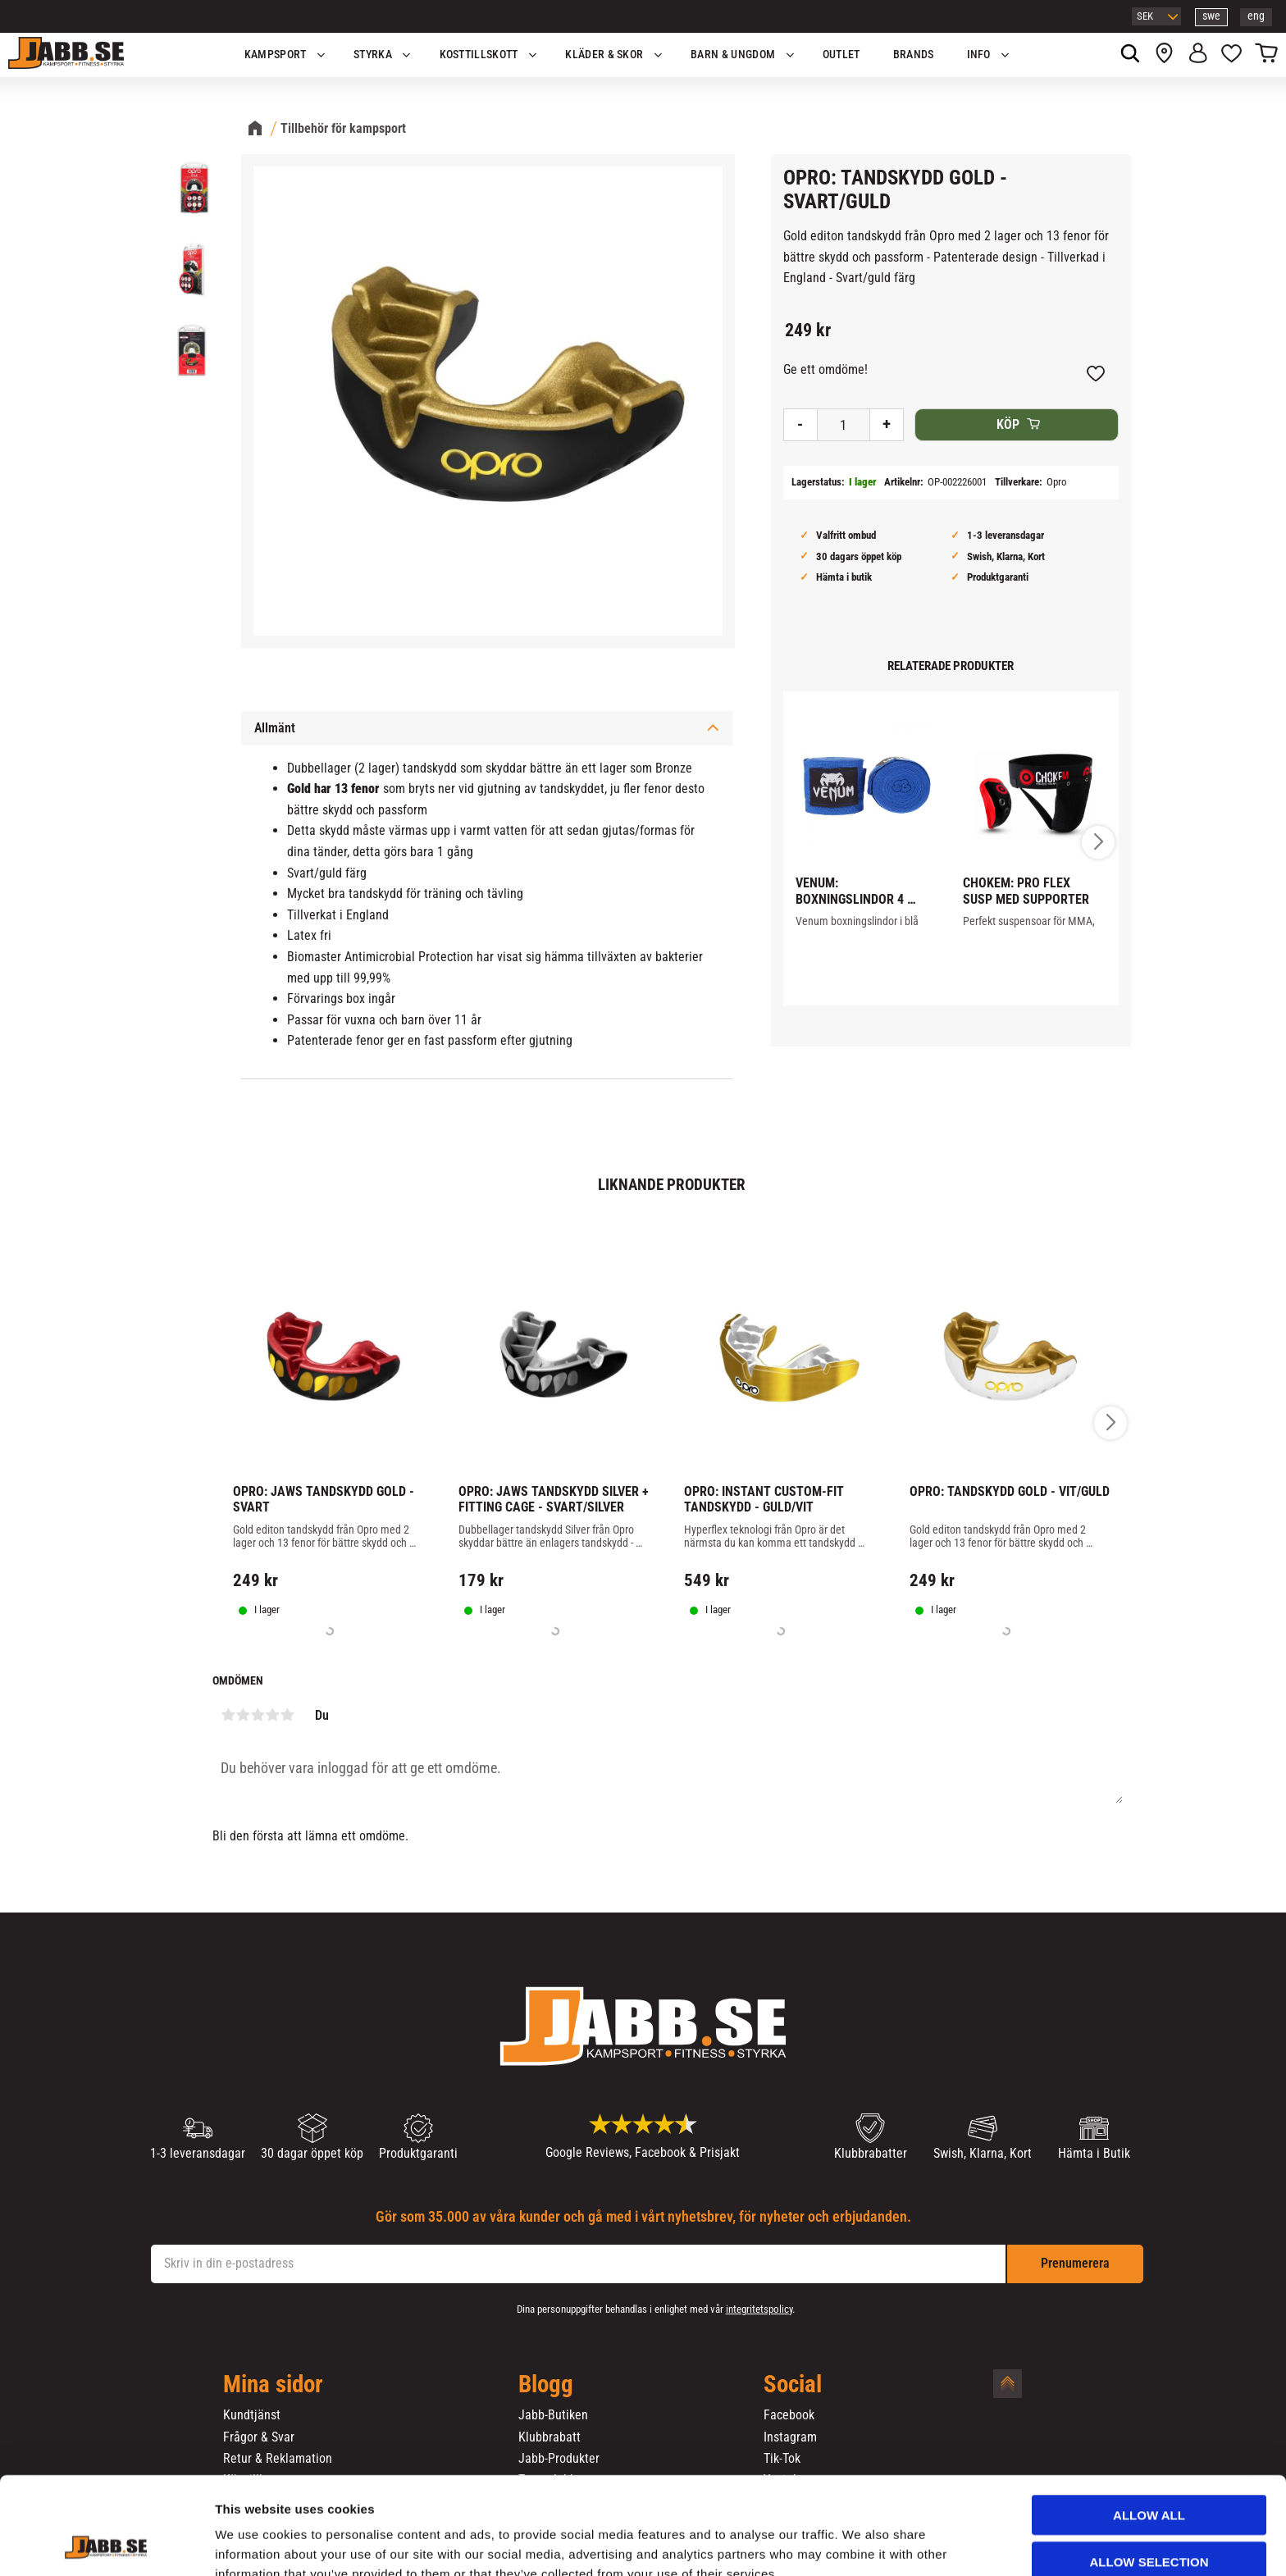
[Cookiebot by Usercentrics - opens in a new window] (106, 2544)
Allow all (1149, 2431)
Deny (1149, 2524)
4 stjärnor (272, 1714)
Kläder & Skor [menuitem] (604, 55)
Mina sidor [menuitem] (273, 2385)
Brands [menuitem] (913, 55)
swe (1211, 16)
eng (1256, 16)
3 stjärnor (257, 1714)
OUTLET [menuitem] (841, 55)
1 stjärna (228, 1714)
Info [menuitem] (979, 55)
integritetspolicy (759, 2309)
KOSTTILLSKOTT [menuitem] (479, 55)
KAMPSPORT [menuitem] (275, 55)
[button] (1231, 55)
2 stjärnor (242, 1714)
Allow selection (1149, 2478)
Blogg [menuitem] (545, 2385)
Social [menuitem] (793, 2385)
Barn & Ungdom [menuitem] (733, 55)
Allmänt (274, 728)
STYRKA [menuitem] (372, 55)
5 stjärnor (287, 1714)
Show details (860, 2544)
